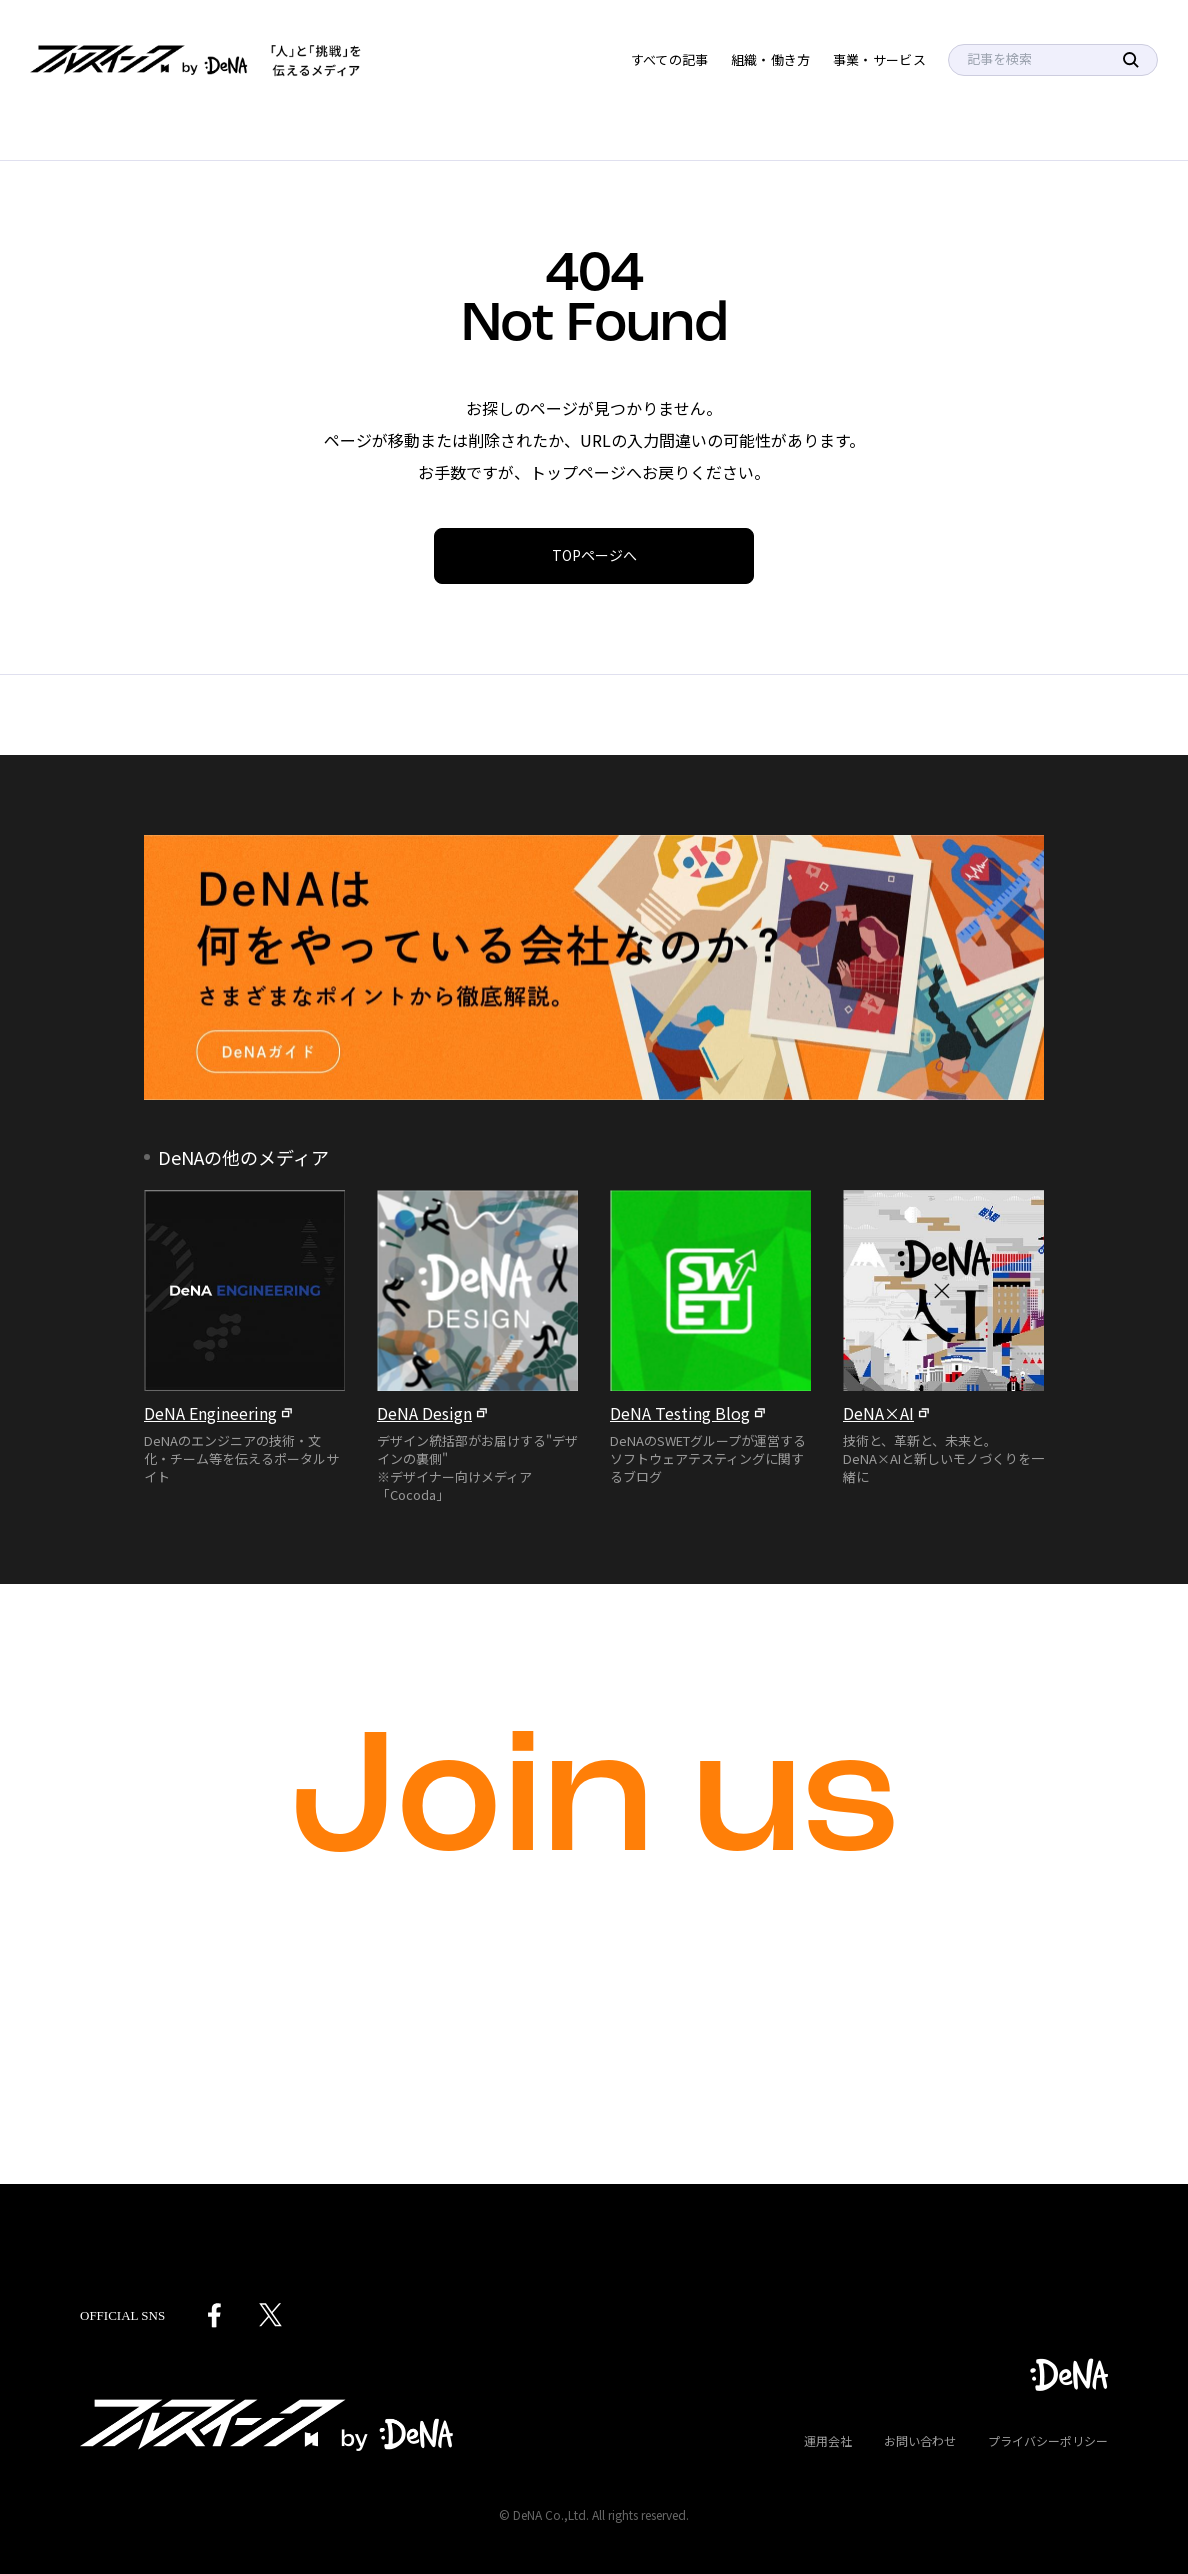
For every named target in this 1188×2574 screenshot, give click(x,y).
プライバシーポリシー (1048, 2440)
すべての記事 (670, 59)
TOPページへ (594, 555)
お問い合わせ (920, 2440)
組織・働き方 (771, 59)
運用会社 (828, 2440)
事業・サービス (879, 59)
